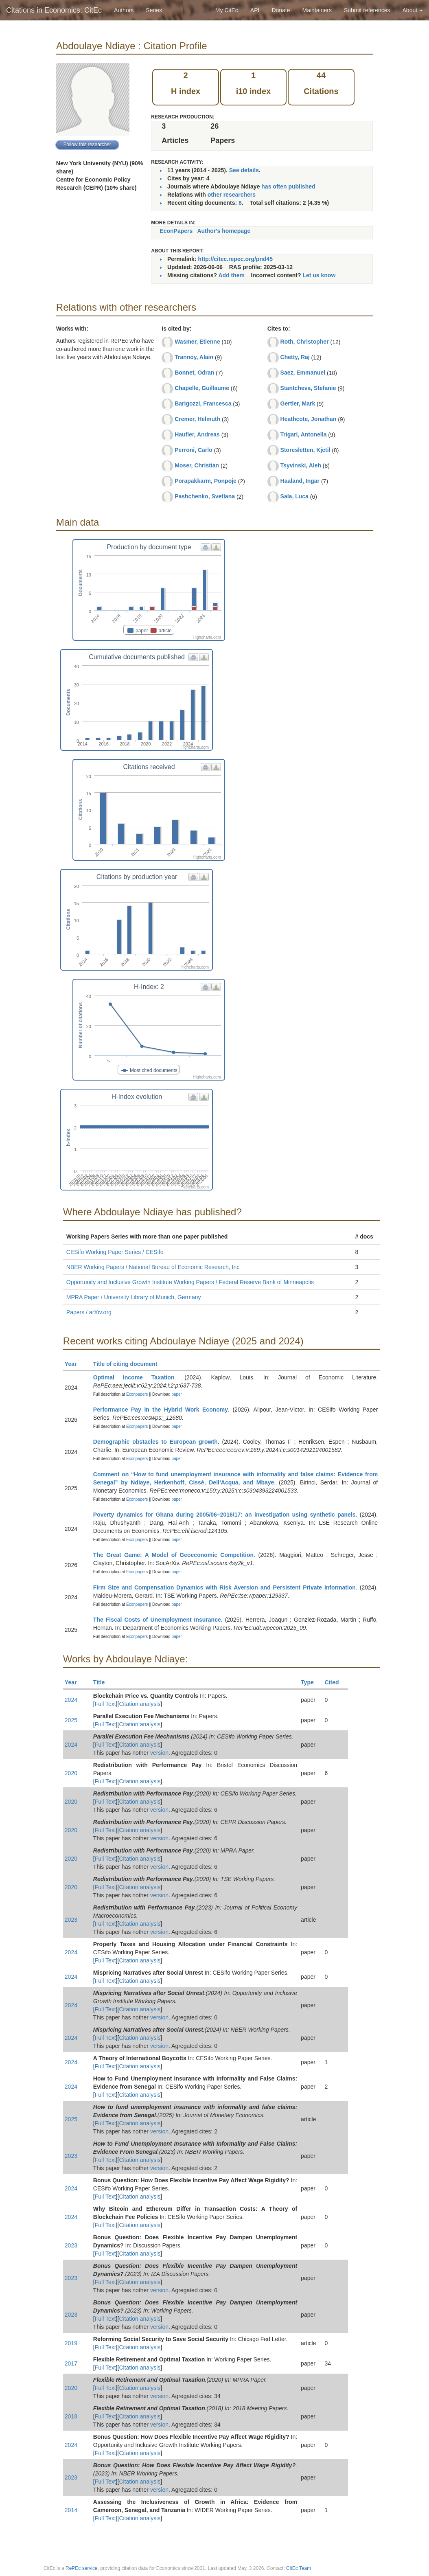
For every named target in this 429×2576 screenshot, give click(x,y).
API (255, 10)
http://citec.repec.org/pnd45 (235, 259)
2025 (71, 1720)
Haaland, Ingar (300, 481)
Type (311, 1682)
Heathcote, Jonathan (308, 419)
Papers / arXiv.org (89, 1312)
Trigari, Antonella (303, 434)
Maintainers (317, 10)
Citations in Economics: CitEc (54, 10)
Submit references (367, 10)
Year (74, 1364)
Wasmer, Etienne (197, 341)
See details (244, 170)
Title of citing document (128, 1364)
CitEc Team (298, 2568)
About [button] (413, 10)
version (159, 1752)
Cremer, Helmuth (197, 419)
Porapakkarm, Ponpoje (205, 481)
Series (154, 10)
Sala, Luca (294, 496)
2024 (71, 1700)
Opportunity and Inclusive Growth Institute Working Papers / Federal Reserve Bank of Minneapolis (190, 1282)
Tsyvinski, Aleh (300, 465)
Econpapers (136, 1394)
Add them (231, 275)
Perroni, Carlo (193, 450)
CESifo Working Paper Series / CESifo (115, 1252)
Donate (280, 10)
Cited (335, 1682)
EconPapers (176, 231)
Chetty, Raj (295, 357)
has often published (288, 186)
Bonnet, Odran (194, 372)
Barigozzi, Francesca (203, 403)
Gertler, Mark (297, 403)
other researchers (232, 194)
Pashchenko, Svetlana (205, 496)
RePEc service (82, 2568)
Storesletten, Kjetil (305, 450)
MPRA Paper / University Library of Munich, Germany (133, 1297)
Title (102, 1682)
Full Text (105, 1704)
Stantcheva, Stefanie (308, 388)
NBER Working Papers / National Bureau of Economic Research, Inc (152, 1267)
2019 (71, 2343)
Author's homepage (223, 231)
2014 (71, 2510)
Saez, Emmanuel (303, 372)
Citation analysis (139, 1704)
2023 (71, 1919)
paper (176, 1394)
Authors (124, 10)
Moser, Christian (197, 465)
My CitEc (226, 10)
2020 (71, 1773)
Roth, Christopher (304, 341)
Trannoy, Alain (194, 357)
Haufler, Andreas (197, 434)
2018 (71, 2416)
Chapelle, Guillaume (202, 388)
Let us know (318, 275)
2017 (71, 2363)
